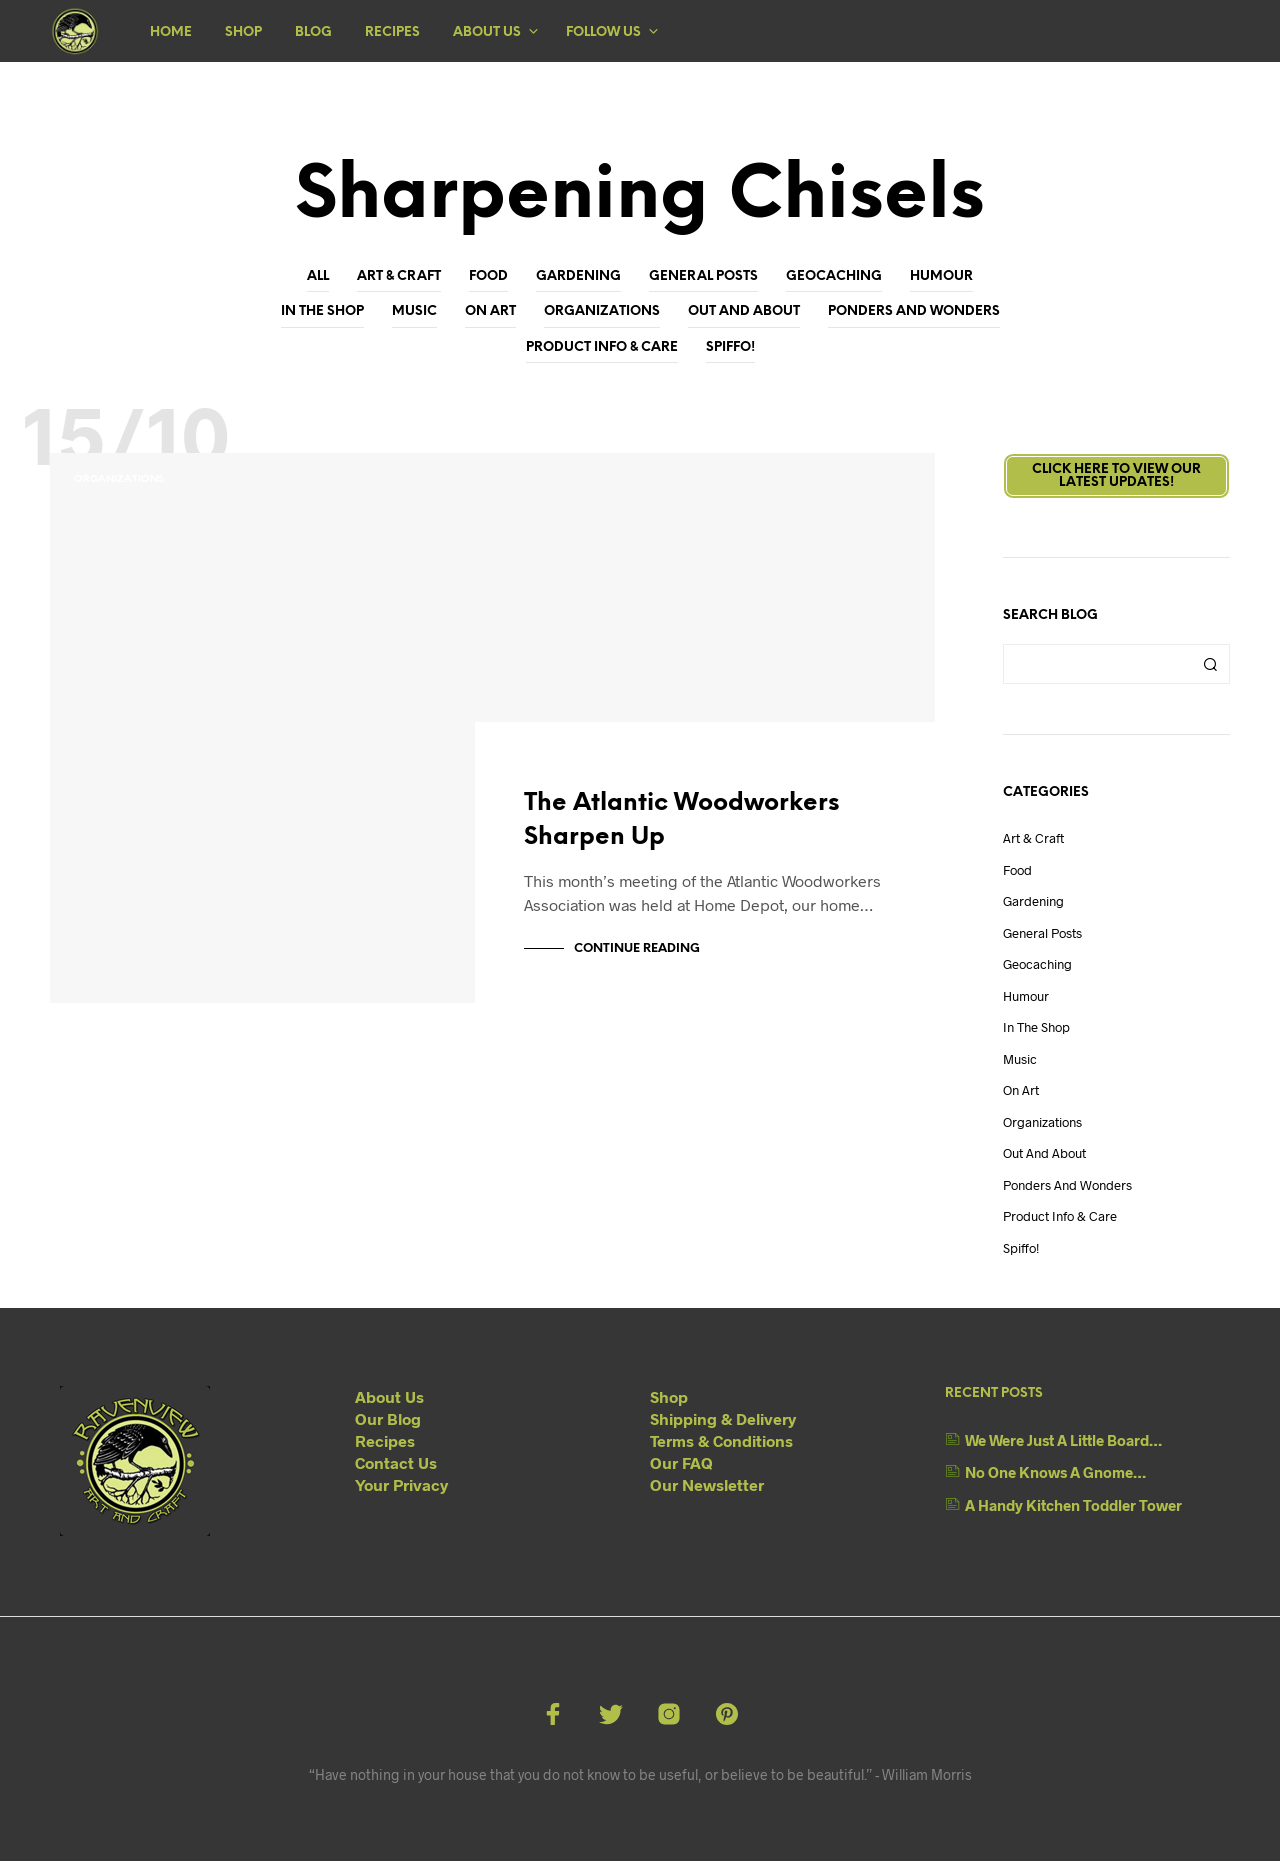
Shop (243, 32)
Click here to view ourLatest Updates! (1116, 476)
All (318, 276)
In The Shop (322, 311)
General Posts (703, 276)
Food (488, 276)
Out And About (744, 311)
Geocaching (834, 276)
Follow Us (603, 32)
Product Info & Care (602, 347)
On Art (490, 311)
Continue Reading (637, 948)
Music (414, 311)
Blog (313, 32)
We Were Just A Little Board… (1063, 1440)
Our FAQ (681, 1462)
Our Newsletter (707, 1484)
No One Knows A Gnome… (1055, 1472)
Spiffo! (730, 347)
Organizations (602, 311)
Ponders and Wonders (914, 311)
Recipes (392, 32)
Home (171, 32)
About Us (487, 32)
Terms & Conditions (721, 1440)
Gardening (578, 276)
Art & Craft (399, 276)
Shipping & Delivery (723, 1418)
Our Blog (388, 1418)
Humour (941, 276)
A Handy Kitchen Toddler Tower (1073, 1505)
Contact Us (396, 1462)
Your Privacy (401, 1484)
